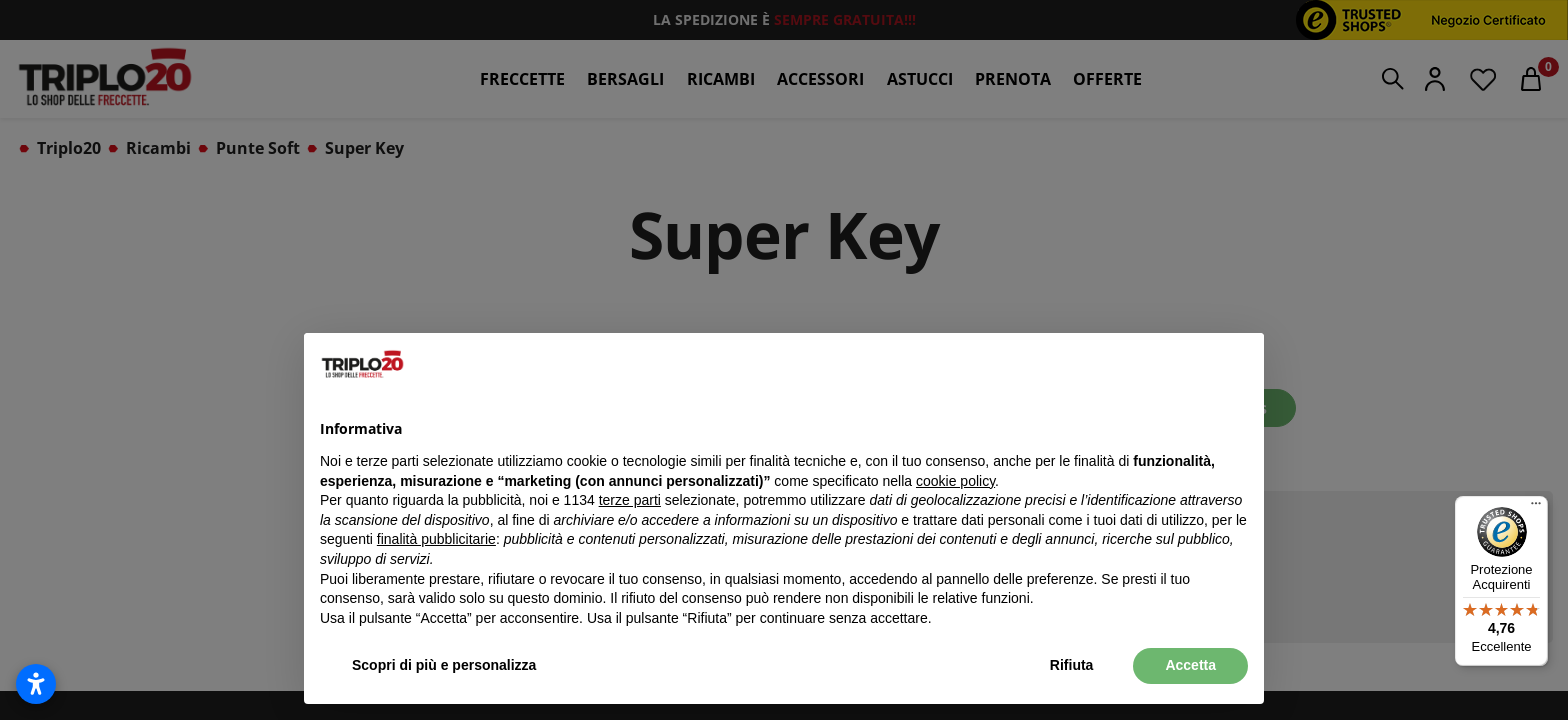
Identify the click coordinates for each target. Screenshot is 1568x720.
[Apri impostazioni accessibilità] (36, 684)
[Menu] (1536, 508)
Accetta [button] (1190, 665)
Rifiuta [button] (1072, 665)
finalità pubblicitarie (436, 539)
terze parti (630, 500)
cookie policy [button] (955, 481)
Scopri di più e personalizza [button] (444, 665)
